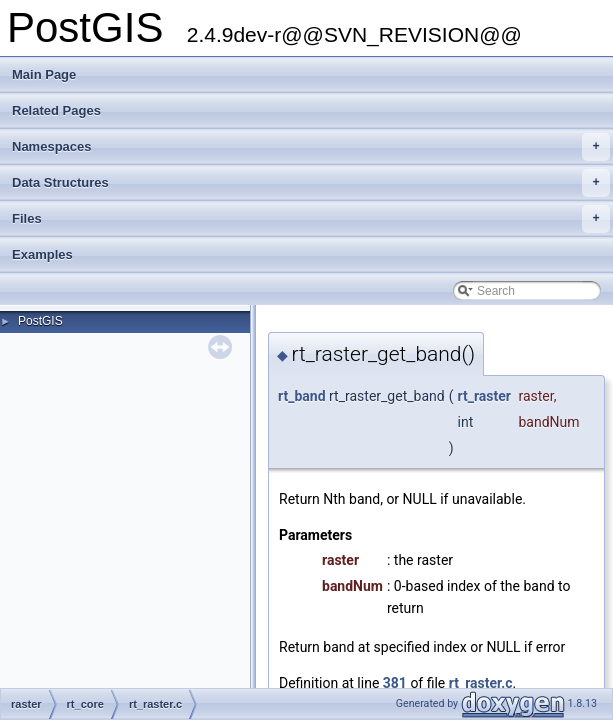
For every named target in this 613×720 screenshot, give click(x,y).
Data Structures (311, 183)
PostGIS (40, 321)
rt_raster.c (481, 683)
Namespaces (311, 147)
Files (311, 219)
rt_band (302, 396)
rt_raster (484, 396)
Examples (42, 254)
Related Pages (56, 110)
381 (395, 683)
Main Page (44, 74)
